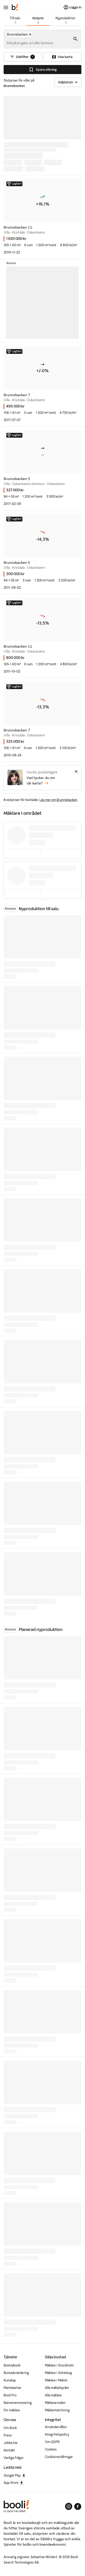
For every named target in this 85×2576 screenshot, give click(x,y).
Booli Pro (10, 2395)
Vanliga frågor (14, 2458)
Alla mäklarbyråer (57, 2388)
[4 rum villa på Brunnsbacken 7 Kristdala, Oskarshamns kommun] (42, 720)
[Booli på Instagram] (68, 2506)
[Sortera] (67, 82)
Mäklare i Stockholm (59, 2365)
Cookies (51, 2449)
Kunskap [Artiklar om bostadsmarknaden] (10, 2380)
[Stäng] (76, 771)
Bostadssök (12, 2365)
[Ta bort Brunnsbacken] (30, 34)
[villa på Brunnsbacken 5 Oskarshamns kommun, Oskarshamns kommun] (42, 468)
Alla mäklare (53, 2395)
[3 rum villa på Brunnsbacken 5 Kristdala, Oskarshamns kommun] (42, 552)
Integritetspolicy (57, 2434)
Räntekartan (12, 2388)
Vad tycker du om (41, 780)
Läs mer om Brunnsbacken (58, 800)
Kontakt (9, 2450)
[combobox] (30, 43)
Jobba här (11, 2443)
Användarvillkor (56, 2427)
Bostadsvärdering (16, 2373)
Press (8, 2435)
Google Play (14, 2475)
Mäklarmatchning (57, 2410)
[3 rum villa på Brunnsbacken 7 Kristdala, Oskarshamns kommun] (42, 384)
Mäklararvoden (55, 2403)
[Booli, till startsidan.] (15, 7)
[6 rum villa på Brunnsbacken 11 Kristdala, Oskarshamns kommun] (42, 217)
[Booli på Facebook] (77, 2506)
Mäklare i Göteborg (58, 2373)
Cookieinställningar (59, 2457)
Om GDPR (52, 2442)
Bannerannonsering (18, 2403)
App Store (13, 2483)
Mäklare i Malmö (56, 2380)
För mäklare (12, 2410)
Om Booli (10, 2428)
